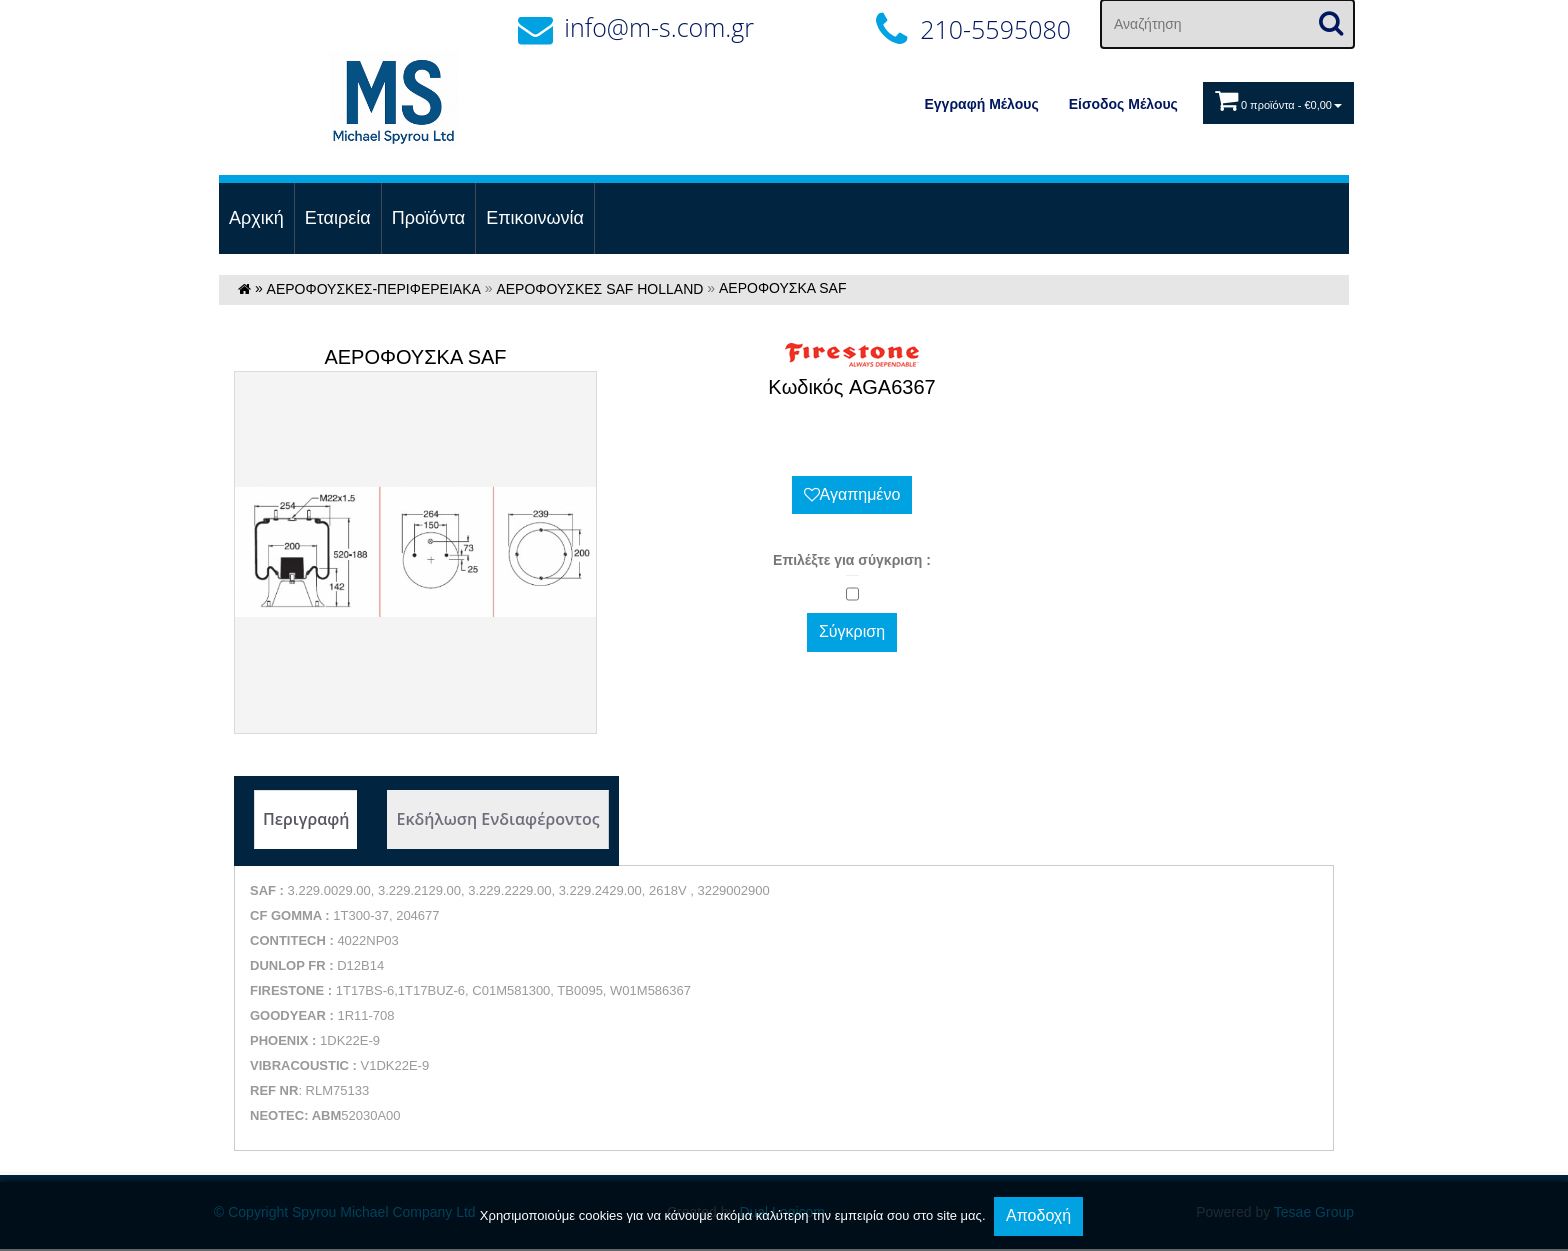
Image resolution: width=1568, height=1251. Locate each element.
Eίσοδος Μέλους (1123, 104)
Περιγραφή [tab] (306, 819)
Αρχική (256, 218)
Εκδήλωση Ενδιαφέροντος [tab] (497, 819)
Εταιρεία (338, 218)
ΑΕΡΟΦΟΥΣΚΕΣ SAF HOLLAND (599, 289)
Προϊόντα (429, 218)
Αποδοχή (1038, 1215)
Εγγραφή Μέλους (982, 104)
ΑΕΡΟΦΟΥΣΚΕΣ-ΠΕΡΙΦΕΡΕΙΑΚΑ (374, 289)
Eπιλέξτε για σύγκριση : (852, 560)
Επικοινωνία (535, 218)
